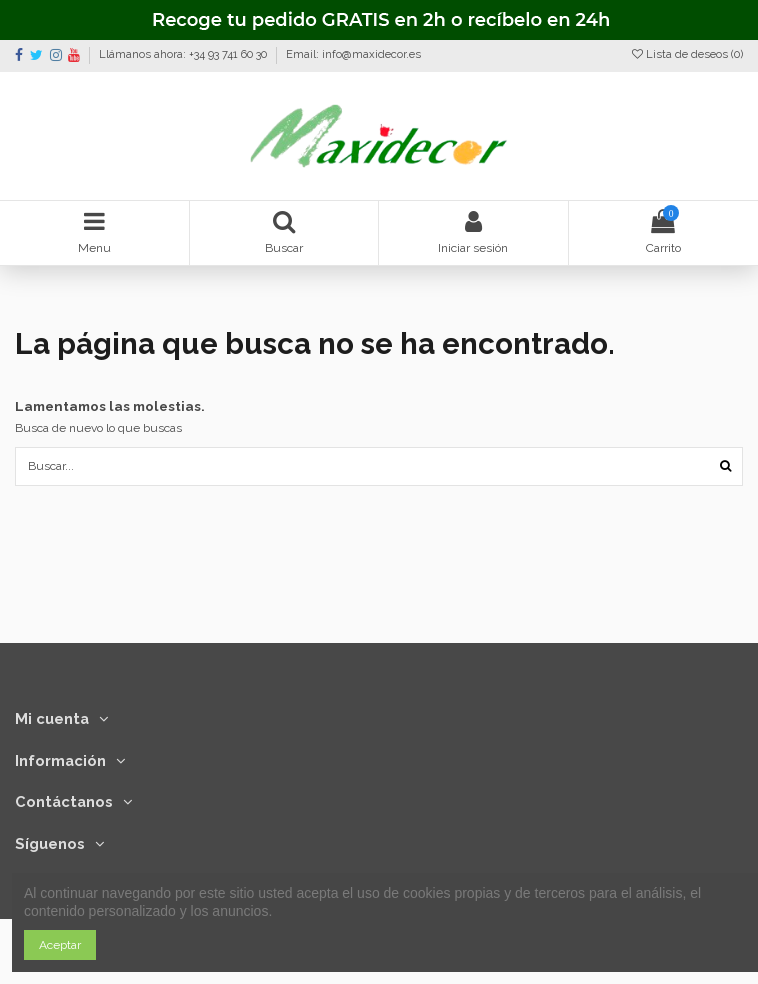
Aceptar (60, 945)
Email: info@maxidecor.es (353, 54)
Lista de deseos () (687, 54)
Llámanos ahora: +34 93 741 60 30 (184, 54)
